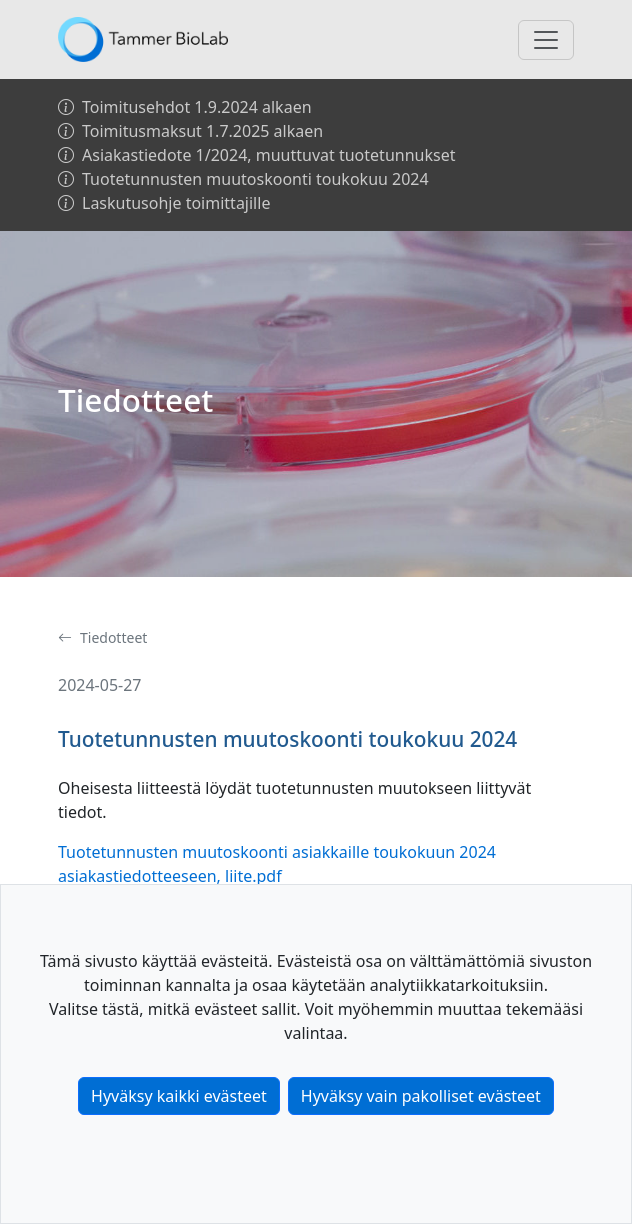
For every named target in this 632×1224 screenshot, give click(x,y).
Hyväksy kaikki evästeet (179, 1096)
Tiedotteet (102, 637)
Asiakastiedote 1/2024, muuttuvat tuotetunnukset (256, 155)
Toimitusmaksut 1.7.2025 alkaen (190, 131)
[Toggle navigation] (546, 40)
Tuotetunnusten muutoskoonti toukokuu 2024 (243, 179)
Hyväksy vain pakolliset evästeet (421, 1096)
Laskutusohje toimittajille (164, 203)
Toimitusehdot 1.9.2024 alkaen (185, 107)
